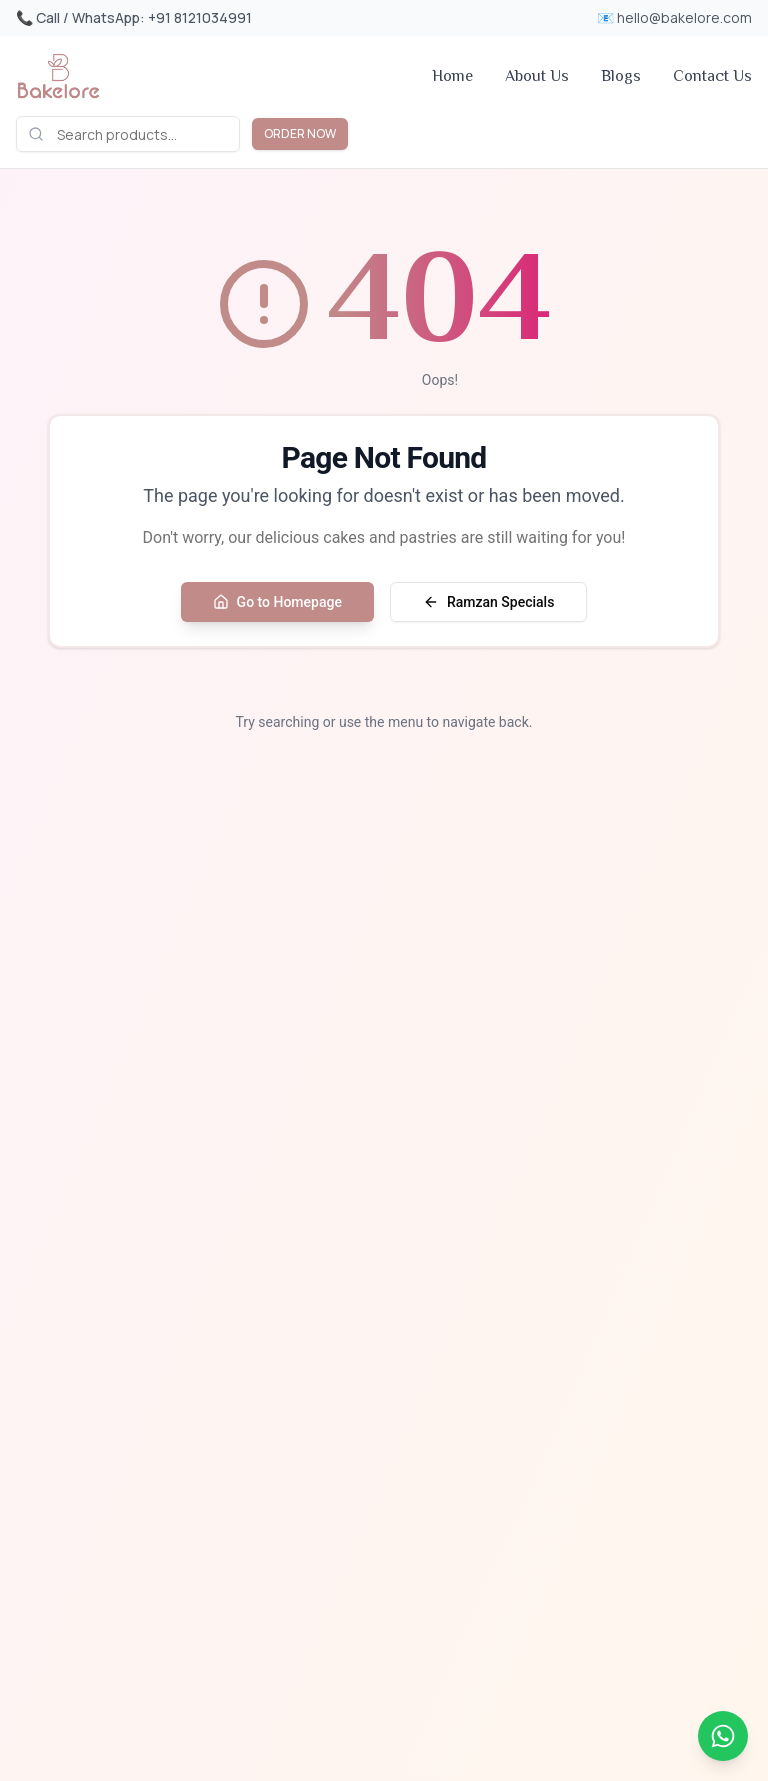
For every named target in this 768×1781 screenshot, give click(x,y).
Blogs (621, 76)
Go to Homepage (277, 602)
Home (452, 76)
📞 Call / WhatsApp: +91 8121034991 (134, 17)
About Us (537, 76)
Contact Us (712, 76)
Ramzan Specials (488, 602)
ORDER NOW (300, 133)
